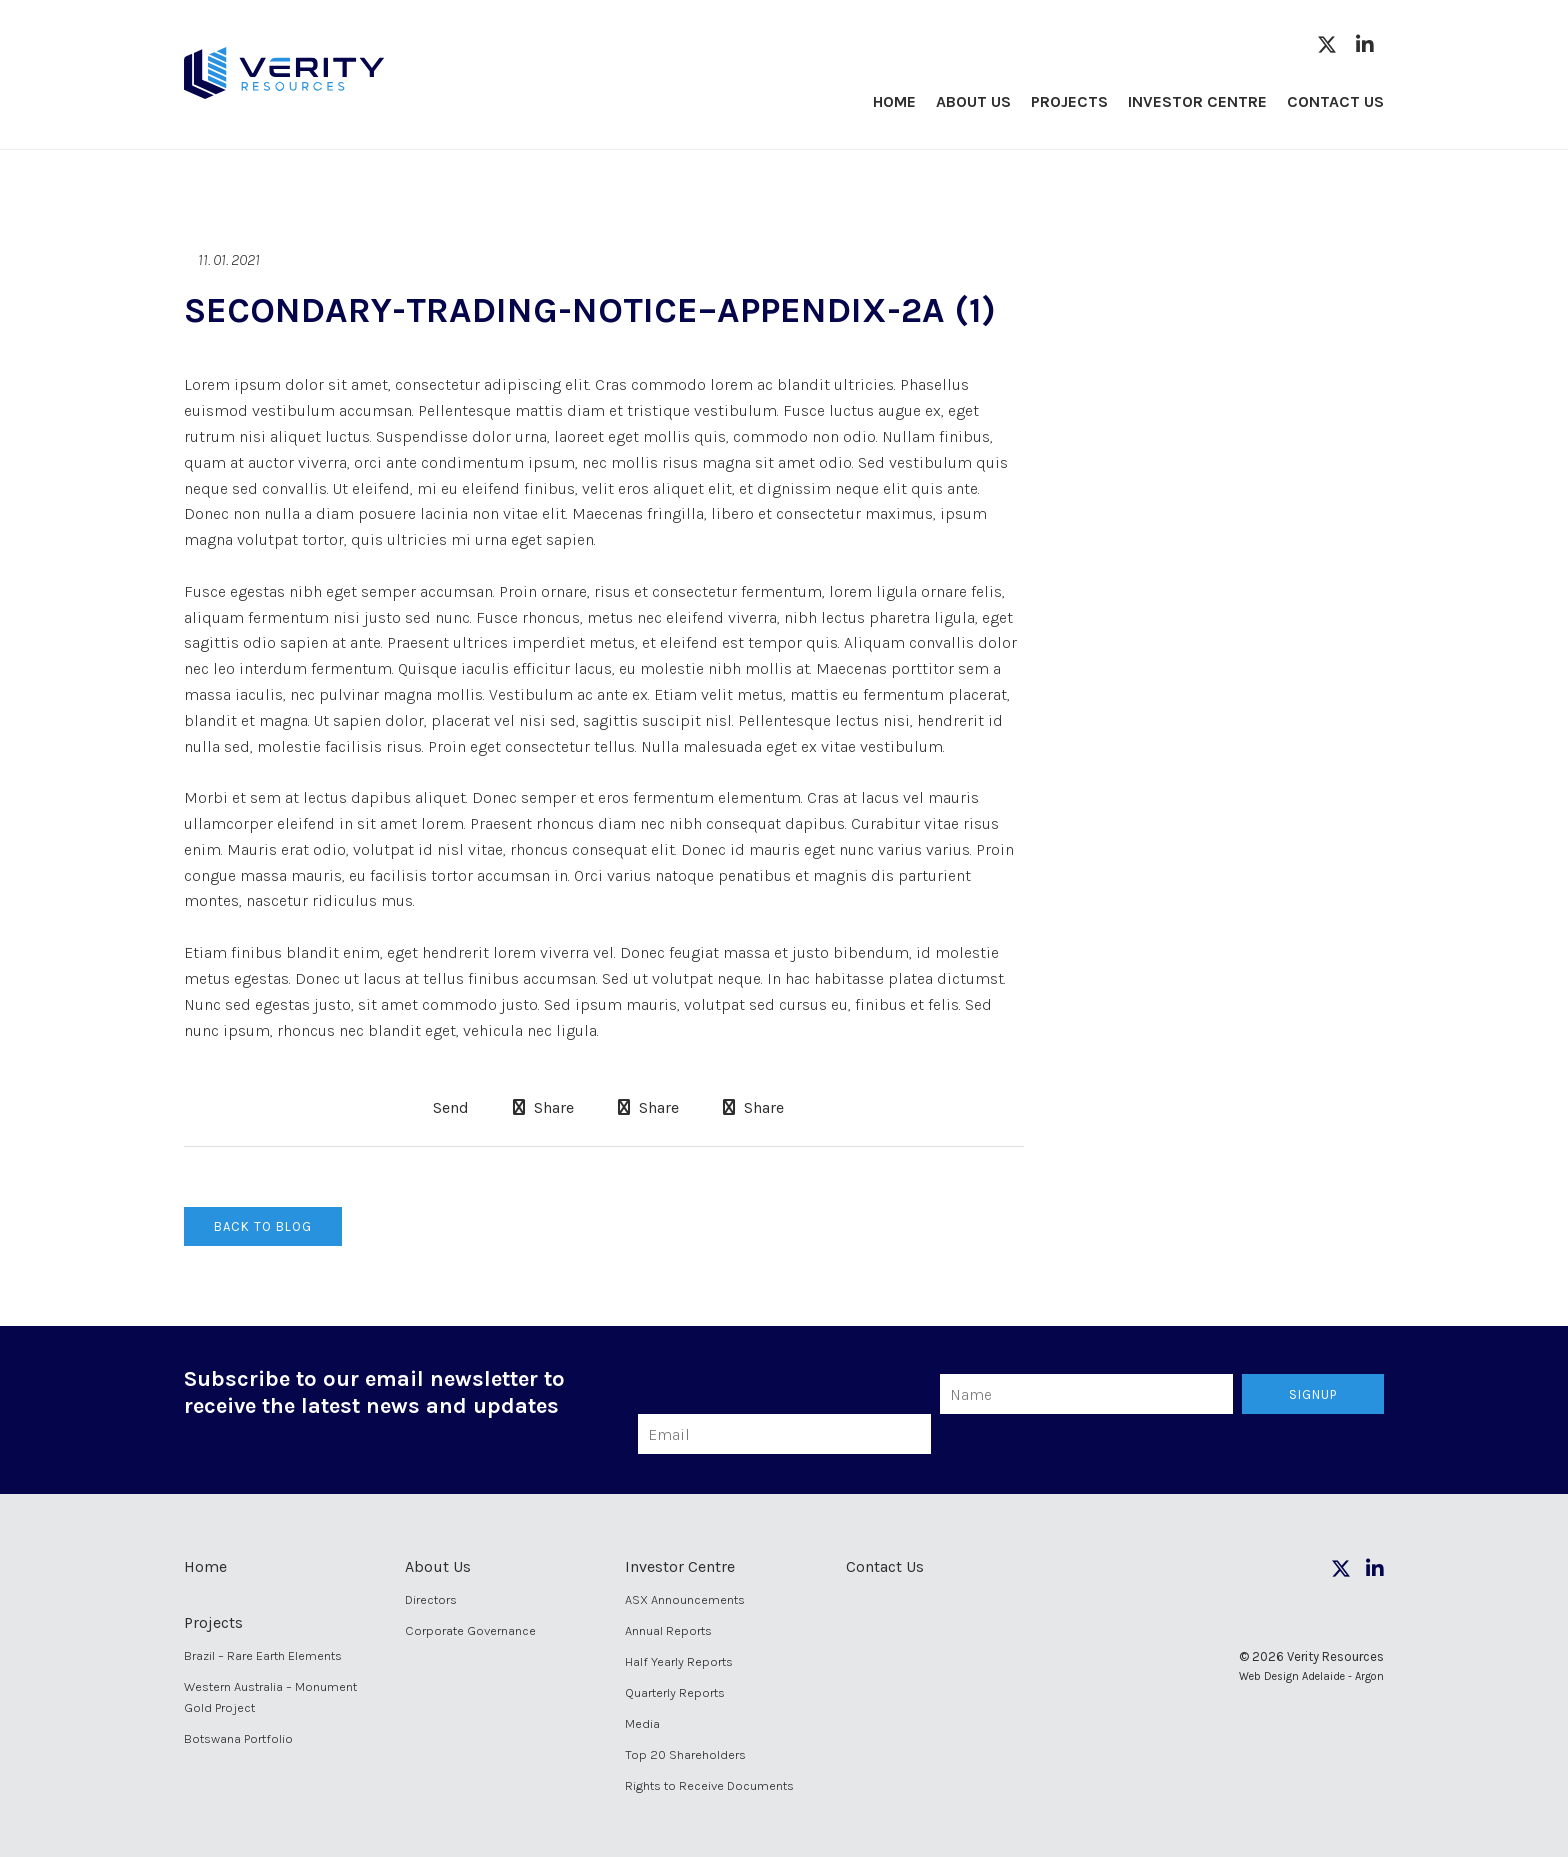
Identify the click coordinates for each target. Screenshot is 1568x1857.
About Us (973, 101)
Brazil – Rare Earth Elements (263, 1655)
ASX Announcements (685, 1599)
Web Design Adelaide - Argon (1311, 1676)
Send (449, 1108)
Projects (1069, 101)
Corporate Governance (470, 1630)
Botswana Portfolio (238, 1738)
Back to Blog (263, 1226)
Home (894, 101)
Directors (431, 1599)
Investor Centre (1197, 101)
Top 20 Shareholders (685, 1754)
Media (642, 1723)
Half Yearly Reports (679, 1661)
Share (543, 1107)
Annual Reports (668, 1630)
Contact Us (1335, 101)
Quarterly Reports (675, 1692)
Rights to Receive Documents (709, 1785)
